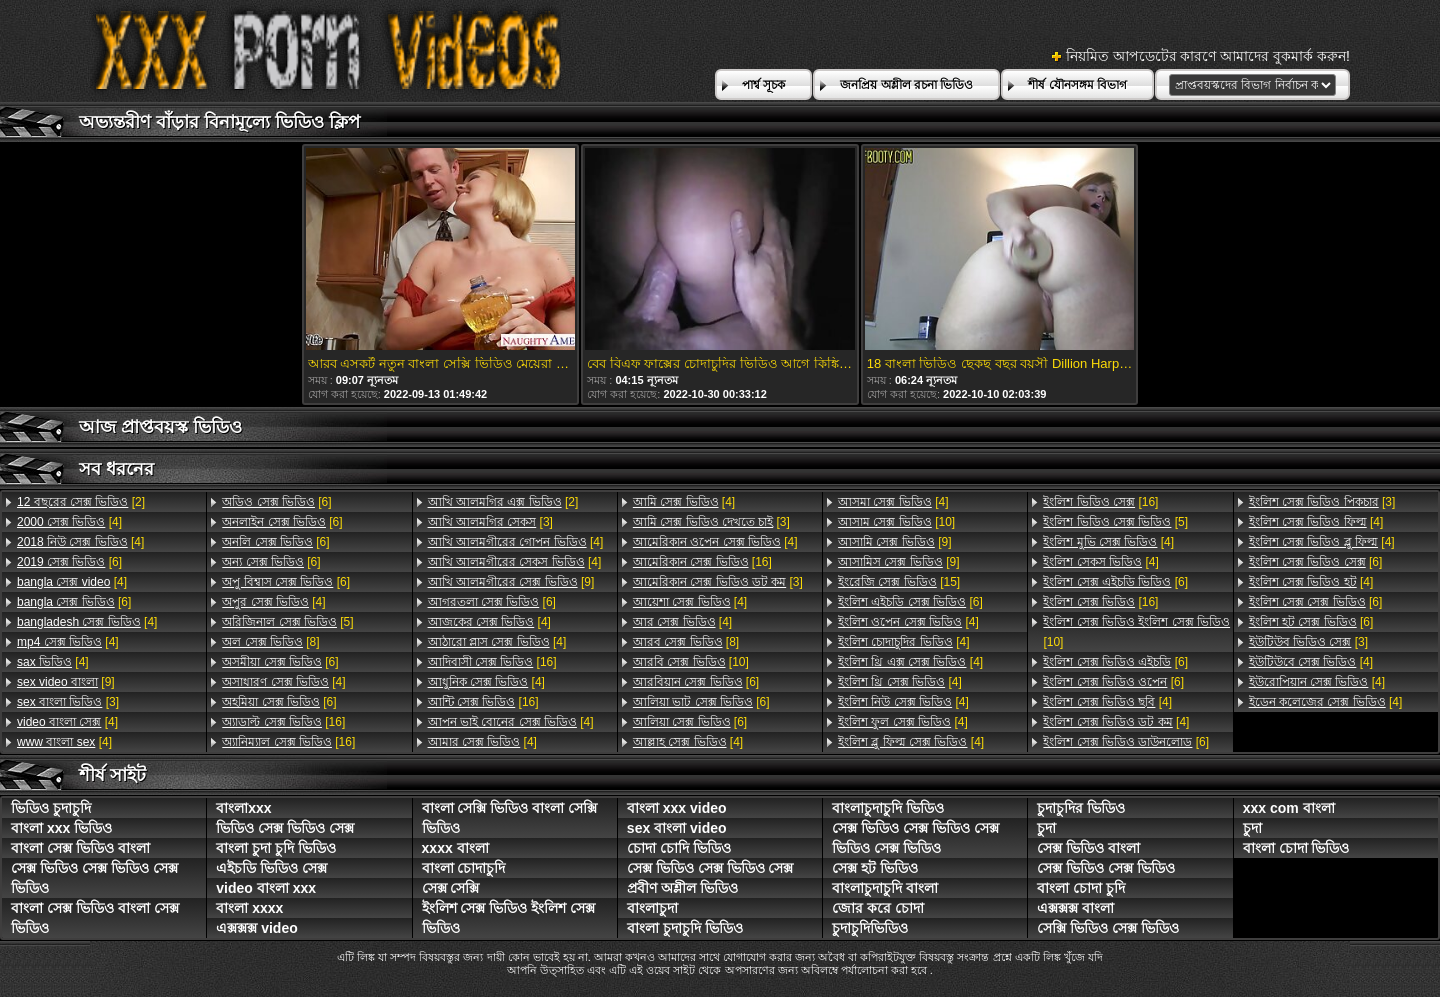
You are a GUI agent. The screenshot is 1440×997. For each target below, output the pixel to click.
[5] (287, 622)
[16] (283, 722)
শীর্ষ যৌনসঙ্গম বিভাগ (1077, 85)
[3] (68, 702)
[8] (270, 642)
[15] (899, 582)
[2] (81, 502)
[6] (69, 562)
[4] (69, 522)
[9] (66, 682)
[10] (691, 662)
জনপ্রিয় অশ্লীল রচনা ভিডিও (906, 85)
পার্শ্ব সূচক (763, 85)
